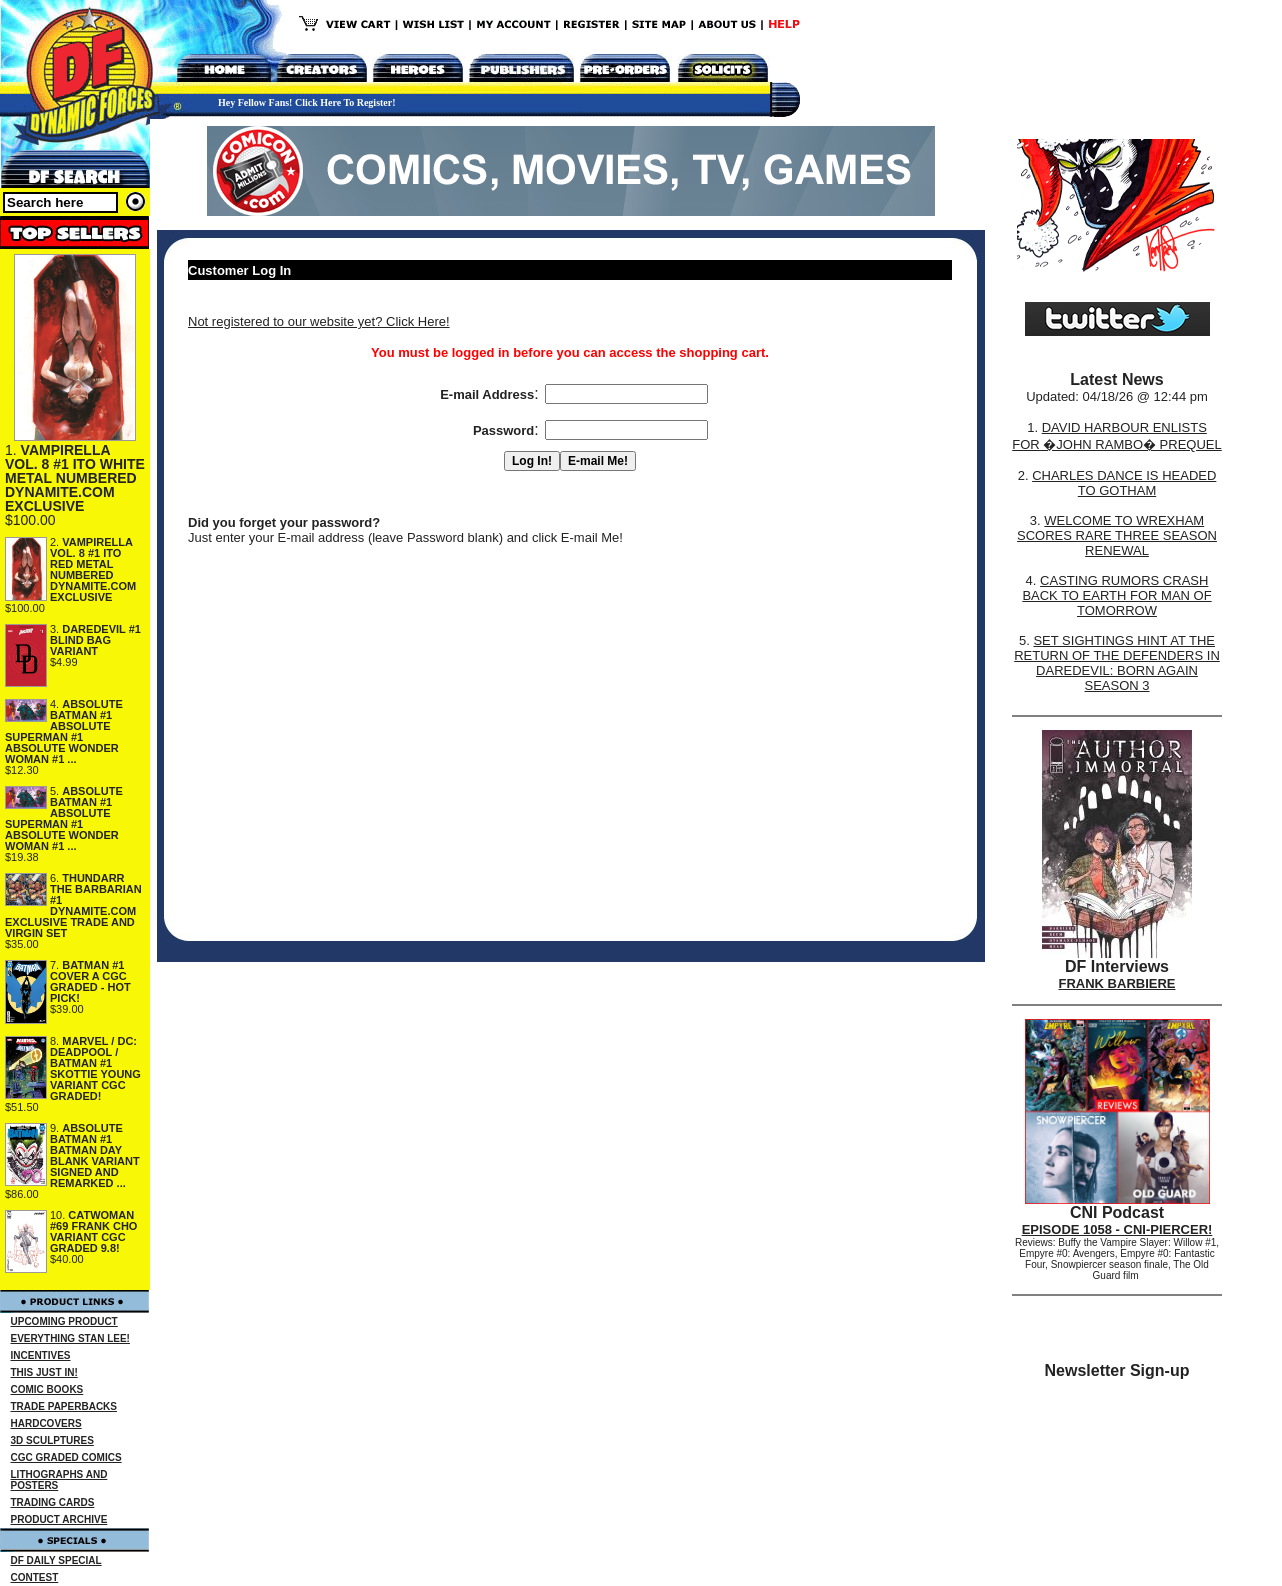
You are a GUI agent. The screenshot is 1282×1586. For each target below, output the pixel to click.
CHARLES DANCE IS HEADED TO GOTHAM (1124, 483)
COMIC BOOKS (47, 1389)
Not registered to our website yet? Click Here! (319, 321)
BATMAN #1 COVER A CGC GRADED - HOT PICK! (90, 981)
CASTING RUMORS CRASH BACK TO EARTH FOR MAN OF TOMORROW (1116, 595)
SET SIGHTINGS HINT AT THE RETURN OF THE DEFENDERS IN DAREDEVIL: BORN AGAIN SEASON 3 (1117, 663)
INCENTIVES (41, 1355)
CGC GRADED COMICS (66, 1457)
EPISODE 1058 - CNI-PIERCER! (1117, 1229)
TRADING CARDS (53, 1502)
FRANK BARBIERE (1117, 983)
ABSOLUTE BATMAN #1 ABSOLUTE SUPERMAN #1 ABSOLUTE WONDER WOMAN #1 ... (64, 731)
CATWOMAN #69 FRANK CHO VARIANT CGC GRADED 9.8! (93, 1231)
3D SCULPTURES (52, 1440)
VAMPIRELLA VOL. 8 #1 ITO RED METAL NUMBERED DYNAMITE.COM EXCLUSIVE (93, 569)
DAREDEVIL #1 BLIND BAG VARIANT (95, 640)
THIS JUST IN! (44, 1372)
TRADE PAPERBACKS (64, 1406)
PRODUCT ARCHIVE (59, 1519)
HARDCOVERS (46, 1423)
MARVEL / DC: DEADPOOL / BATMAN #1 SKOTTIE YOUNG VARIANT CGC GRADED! (95, 1068)
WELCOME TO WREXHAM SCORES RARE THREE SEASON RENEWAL (1117, 535)
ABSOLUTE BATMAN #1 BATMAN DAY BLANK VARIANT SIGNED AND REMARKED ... (95, 1155)
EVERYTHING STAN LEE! (70, 1338)
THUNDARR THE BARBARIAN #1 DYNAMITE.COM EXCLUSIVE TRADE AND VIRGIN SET (73, 905)
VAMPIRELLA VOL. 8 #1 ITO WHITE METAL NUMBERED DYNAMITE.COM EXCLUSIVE (75, 478)
